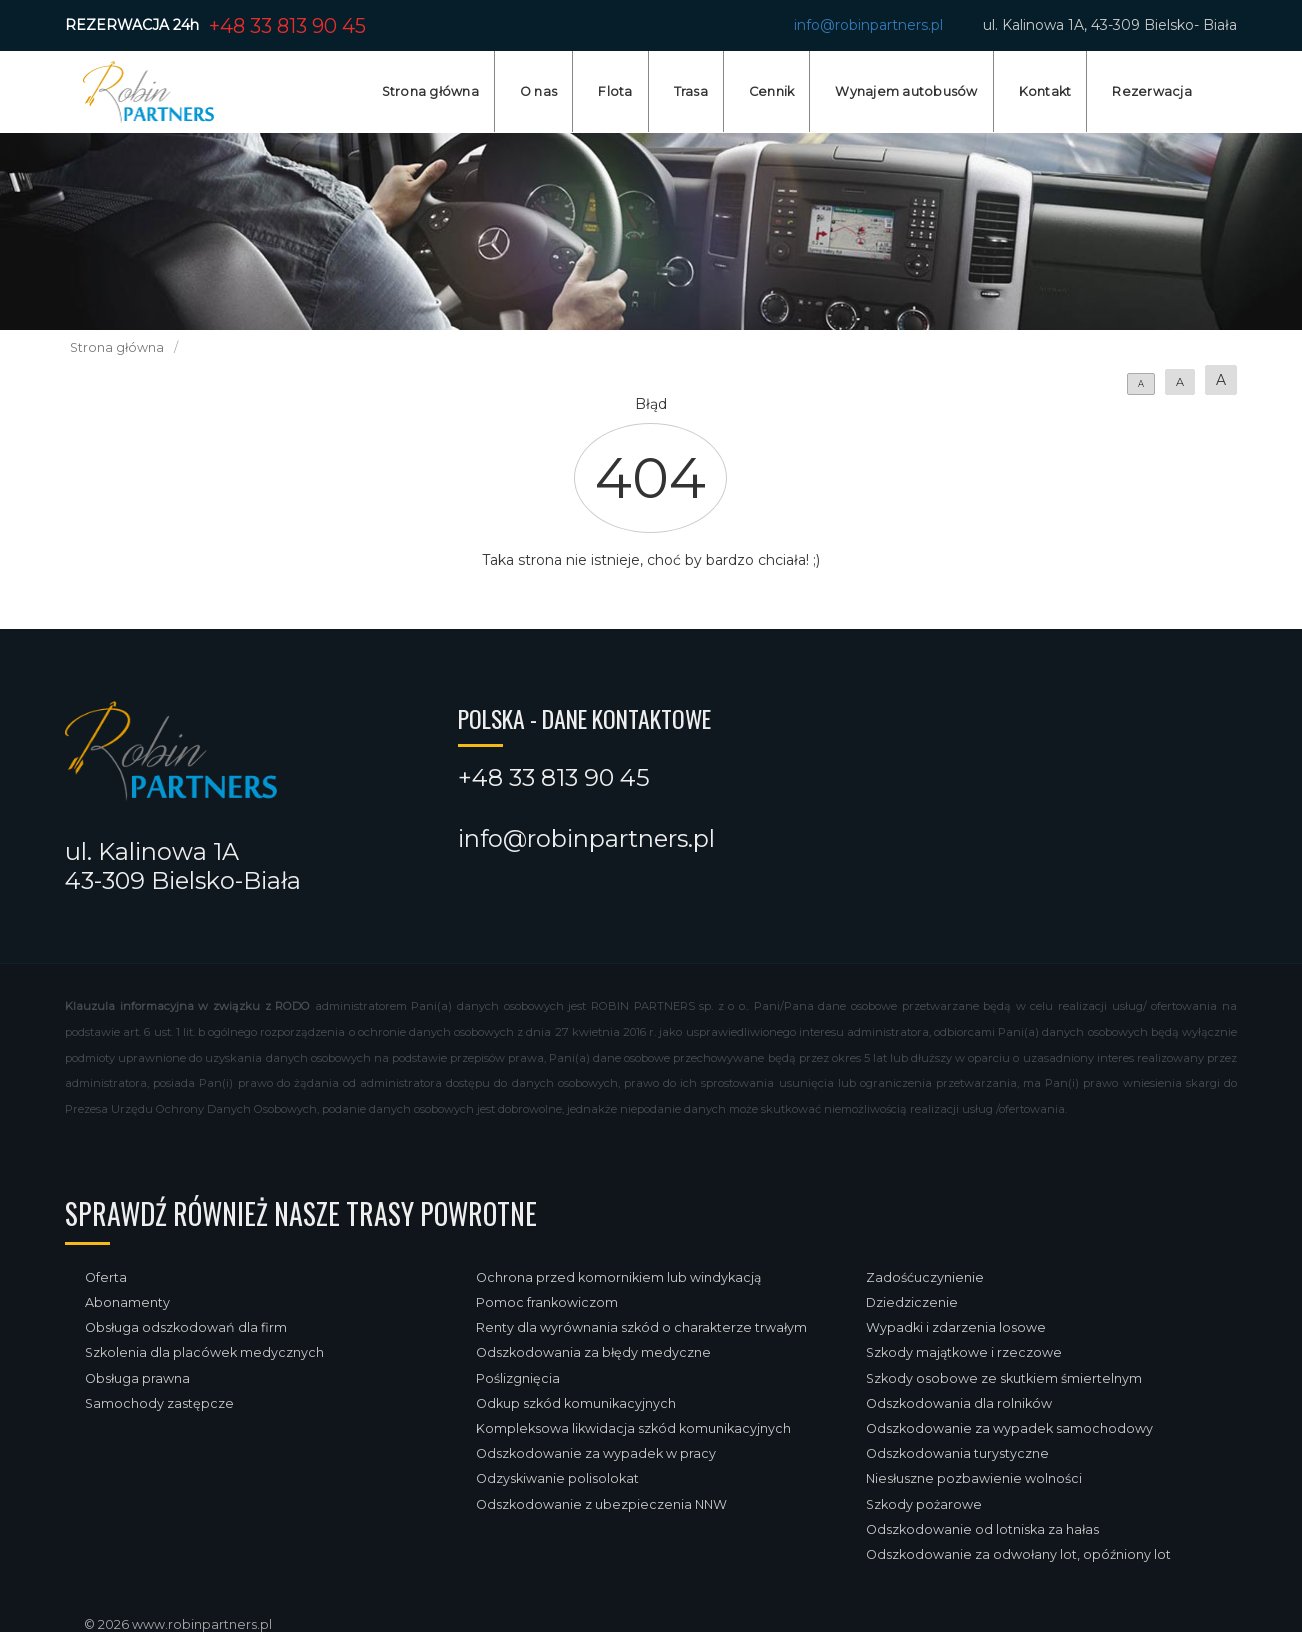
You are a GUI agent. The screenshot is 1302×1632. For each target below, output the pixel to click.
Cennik (772, 91)
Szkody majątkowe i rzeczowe (964, 1352)
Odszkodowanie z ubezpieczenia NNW (601, 1504)
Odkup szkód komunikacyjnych (576, 1403)
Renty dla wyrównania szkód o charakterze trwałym (641, 1327)
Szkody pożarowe (924, 1504)
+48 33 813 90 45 (287, 26)
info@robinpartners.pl (868, 25)
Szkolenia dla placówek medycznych (204, 1352)
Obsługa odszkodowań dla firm (186, 1327)
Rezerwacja (1152, 91)
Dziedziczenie (912, 1302)
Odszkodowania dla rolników (959, 1403)
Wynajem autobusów (906, 91)
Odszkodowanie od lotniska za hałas (982, 1529)
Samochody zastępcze (159, 1403)
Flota (615, 91)
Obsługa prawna (137, 1378)
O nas (538, 91)
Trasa (691, 91)
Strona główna (430, 91)
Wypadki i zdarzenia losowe (956, 1327)
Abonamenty (127, 1302)
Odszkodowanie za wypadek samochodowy (1009, 1428)
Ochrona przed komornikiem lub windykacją (618, 1277)
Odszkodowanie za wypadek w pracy (596, 1453)
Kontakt (1045, 91)
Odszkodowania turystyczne (957, 1453)
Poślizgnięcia (518, 1378)
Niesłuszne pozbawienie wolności (974, 1478)
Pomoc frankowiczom (547, 1302)
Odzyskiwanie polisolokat (557, 1478)
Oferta (106, 1277)
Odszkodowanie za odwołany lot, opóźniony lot (1018, 1554)
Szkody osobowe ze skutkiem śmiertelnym (1004, 1378)
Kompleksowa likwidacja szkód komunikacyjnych (633, 1428)
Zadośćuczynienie (925, 1277)
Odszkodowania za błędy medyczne (593, 1352)
